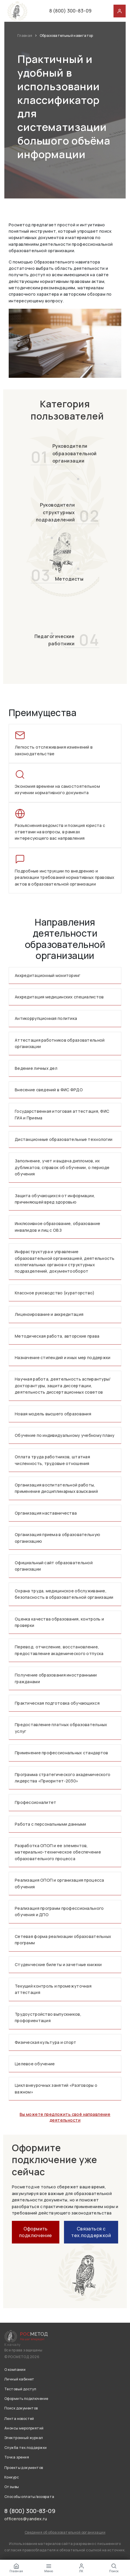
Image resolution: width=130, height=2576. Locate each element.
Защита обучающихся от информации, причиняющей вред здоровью (55, 1199)
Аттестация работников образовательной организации (60, 1043)
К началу (12, 2344)
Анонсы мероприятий (24, 2428)
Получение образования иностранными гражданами (56, 1678)
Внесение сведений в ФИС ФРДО (49, 1089)
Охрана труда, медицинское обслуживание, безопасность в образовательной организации (64, 1594)
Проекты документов (23, 2467)
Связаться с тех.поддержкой (91, 2231)
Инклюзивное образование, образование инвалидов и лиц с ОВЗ (57, 1227)
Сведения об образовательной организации (65, 2532)
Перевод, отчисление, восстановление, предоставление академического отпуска (59, 1650)
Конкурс (11, 2477)
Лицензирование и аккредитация (49, 1314)
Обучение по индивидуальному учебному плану (65, 1435)
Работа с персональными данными (50, 1824)
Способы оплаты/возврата (29, 2496)
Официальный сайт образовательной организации (54, 1566)
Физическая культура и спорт (45, 2042)
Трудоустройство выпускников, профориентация (48, 2017)
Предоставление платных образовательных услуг (61, 1728)
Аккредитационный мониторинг (47, 975)
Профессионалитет (35, 1802)
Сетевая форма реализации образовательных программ (63, 1939)
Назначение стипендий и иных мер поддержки (62, 1357)
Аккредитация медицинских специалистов (59, 997)
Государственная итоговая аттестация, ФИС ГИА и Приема (62, 1114)
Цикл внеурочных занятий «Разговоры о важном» (56, 2088)
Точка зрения (16, 2457)
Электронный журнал (23, 2437)
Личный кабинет (19, 2379)
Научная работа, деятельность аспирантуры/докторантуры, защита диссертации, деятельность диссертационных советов (63, 1385)
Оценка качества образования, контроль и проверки (59, 1622)
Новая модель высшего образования (53, 1414)
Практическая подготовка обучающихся (57, 1703)
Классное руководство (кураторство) (55, 1293)
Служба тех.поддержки (25, 2447)
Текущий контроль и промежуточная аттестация (53, 1989)
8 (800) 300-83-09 (70, 11)
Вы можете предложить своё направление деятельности (65, 2117)
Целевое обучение (35, 2063)
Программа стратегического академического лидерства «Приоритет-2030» (62, 1778)
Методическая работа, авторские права (57, 1336)
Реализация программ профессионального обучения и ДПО (59, 1911)
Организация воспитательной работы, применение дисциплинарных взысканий (56, 1488)
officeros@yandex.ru (25, 2518)
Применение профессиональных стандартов (61, 1752)
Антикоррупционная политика (46, 1018)
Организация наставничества (46, 1513)
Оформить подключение (35, 2231)
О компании (14, 2369)
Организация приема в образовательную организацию (57, 1538)
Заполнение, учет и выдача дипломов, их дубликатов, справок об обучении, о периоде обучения (62, 1167)
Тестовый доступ (20, 2389)
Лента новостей (19, 2418)
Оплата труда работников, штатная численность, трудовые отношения (52, 1460)
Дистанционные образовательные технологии (63, 1139)
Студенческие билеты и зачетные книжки (58, 1964)
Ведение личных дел (36, 1068)
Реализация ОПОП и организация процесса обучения (59, 1883)
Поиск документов (21, 2408)
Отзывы (11, 2486)
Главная (25, 35)
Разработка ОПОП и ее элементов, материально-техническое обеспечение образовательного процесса (58, 1852)
